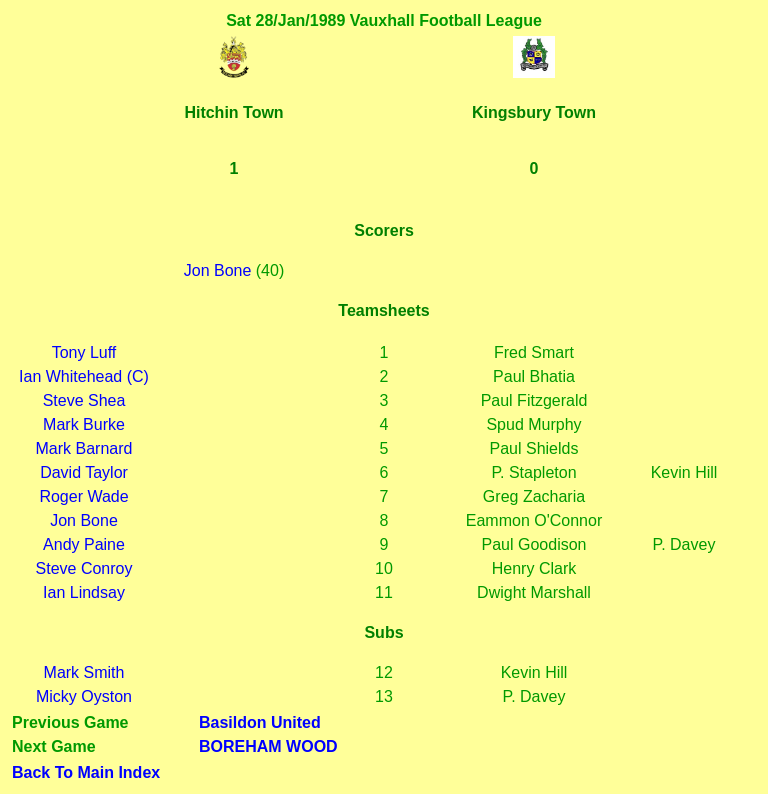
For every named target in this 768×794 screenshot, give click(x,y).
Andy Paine (84, 544)
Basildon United (260, 722)
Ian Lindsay (84, 592)
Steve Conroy (84, 568)
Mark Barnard (84, 448)
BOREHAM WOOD (268, 746)
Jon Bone (218, 270)
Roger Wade (83, 496)
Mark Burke (84, 424)
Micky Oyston (84, 696)
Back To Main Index (86, 772)
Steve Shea (84, 400)
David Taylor (84, 472)
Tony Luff (84, 352)
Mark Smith (84, 672)
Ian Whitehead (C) (84, 376)
